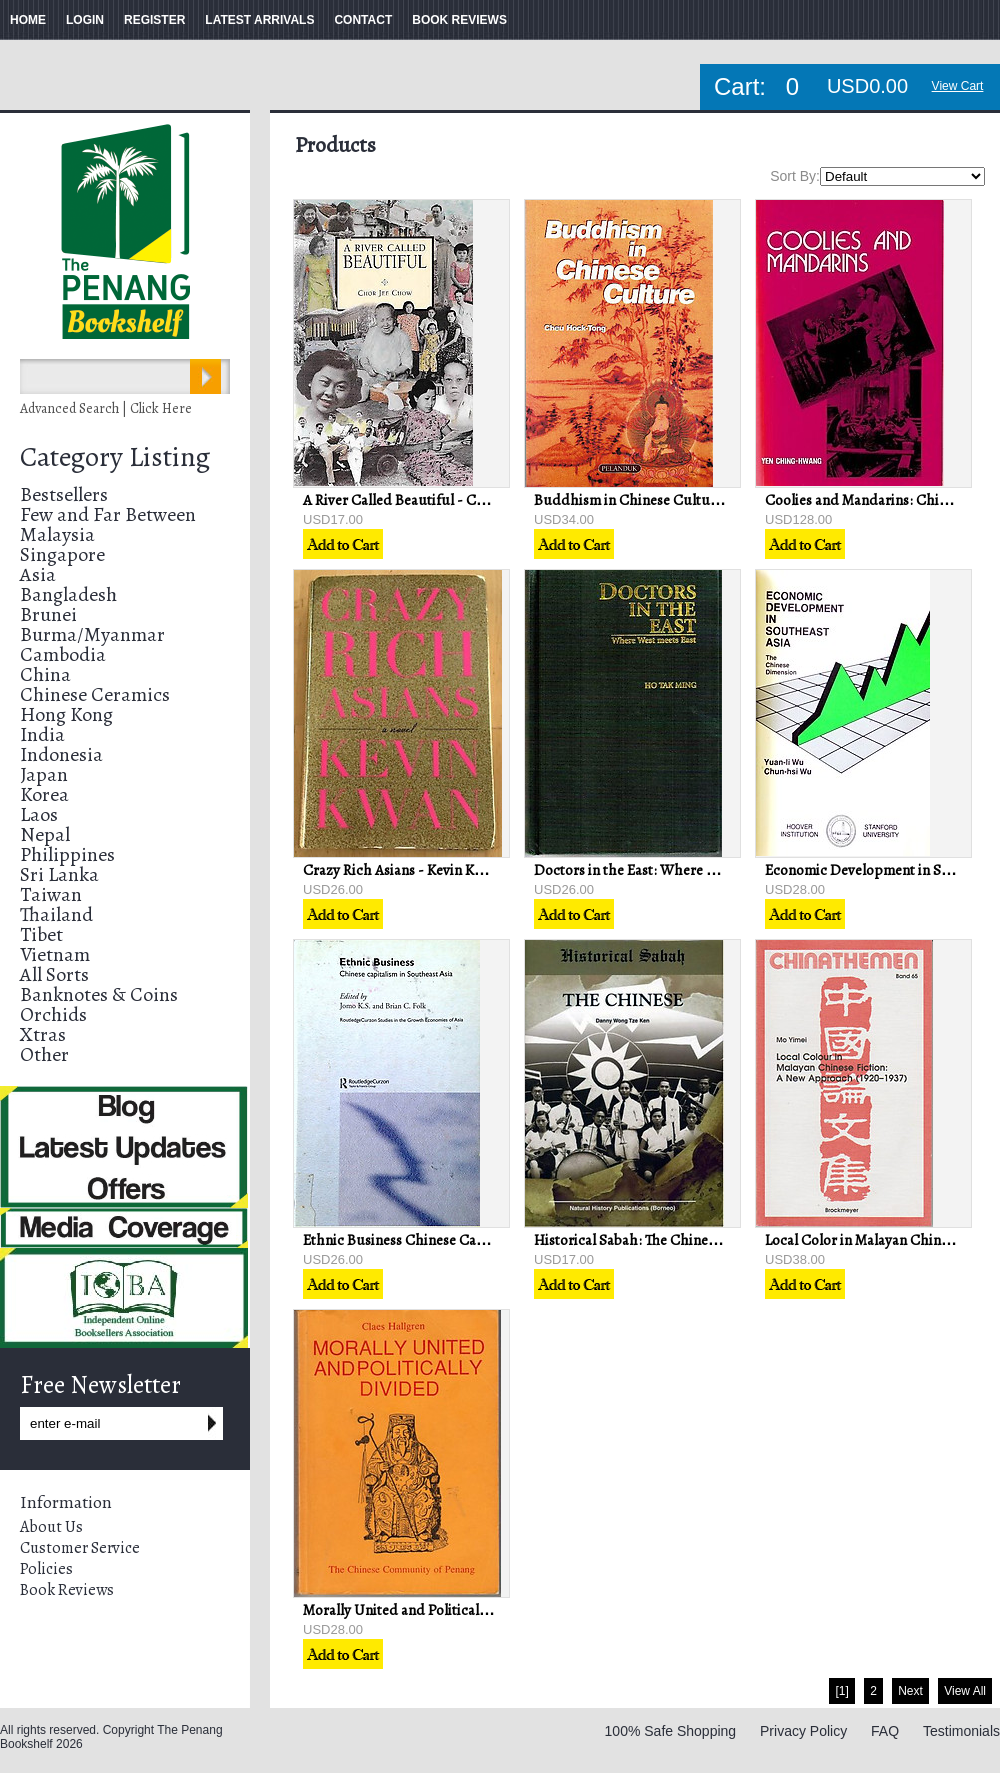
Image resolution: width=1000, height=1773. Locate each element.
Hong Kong (66, 714)
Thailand (56, 914)
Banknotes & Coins (99, 994)
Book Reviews (67, 1590)
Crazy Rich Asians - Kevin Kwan (401, 870)
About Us (51, 1527)
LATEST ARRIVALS (259, 20)
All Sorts (54, 974)
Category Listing (115, 457)
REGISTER (154, 20)
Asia (38, 574)
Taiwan (51, 894)
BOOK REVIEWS (459, 20)
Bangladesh (68, 594)
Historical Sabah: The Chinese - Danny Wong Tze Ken (700, 1240)
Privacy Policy (803, 1731)
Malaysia (57, 534)
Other (44, 1054)
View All (965, 1691)
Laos (39, 814)
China (45, 674)
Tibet (41, 934)
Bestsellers (64, 494)
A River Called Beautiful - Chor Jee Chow (432, 500)
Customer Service (80, 1548)
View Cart (958, 86)
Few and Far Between (108, 514)
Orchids (53, 1014)
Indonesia (61, 754)
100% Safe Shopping (671, 1731)
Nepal (45, 834)
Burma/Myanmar (92, 634)
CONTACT (363, 20)
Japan (44, 774)
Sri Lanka (59, 874)
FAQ (885, 1731)
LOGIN (85, 20)
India (42, 734)
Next (910, 1691)
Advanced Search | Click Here (106, 408)
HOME (28, 20)
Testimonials (961, 1731)
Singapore (62, 554)
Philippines (67, 854)
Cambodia (63, 654)
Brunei (48, 614)
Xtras (43, 1034)
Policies (46, 1569)
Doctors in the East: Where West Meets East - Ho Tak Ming (716, 870)
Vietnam (55, 954)
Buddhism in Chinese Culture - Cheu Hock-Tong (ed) (702, 500)
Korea (44, 794)
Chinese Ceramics (95, 694)
